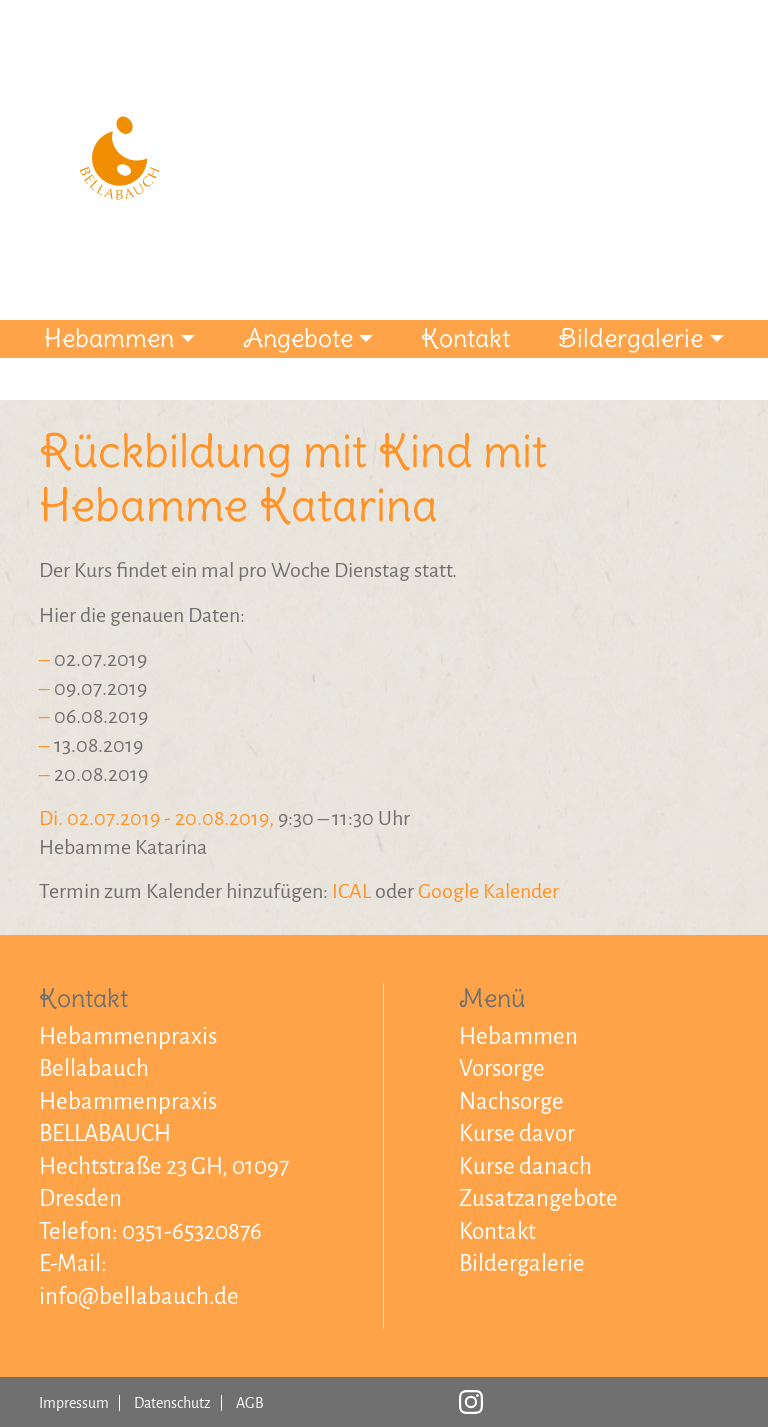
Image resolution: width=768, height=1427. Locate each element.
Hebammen (109, 338)
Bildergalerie (630, 338)
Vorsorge (502, 1068)
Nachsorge (511, 1101)
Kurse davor (517, 1133)
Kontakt (465, 338)
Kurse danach (525, 1166)
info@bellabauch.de (139, 1296)
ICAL (351, 891)
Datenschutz (172, 1403)
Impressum (74, 1403)
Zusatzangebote (538, 1198)
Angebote (298, 338)
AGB (250, 1403)
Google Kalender (488, 891)
